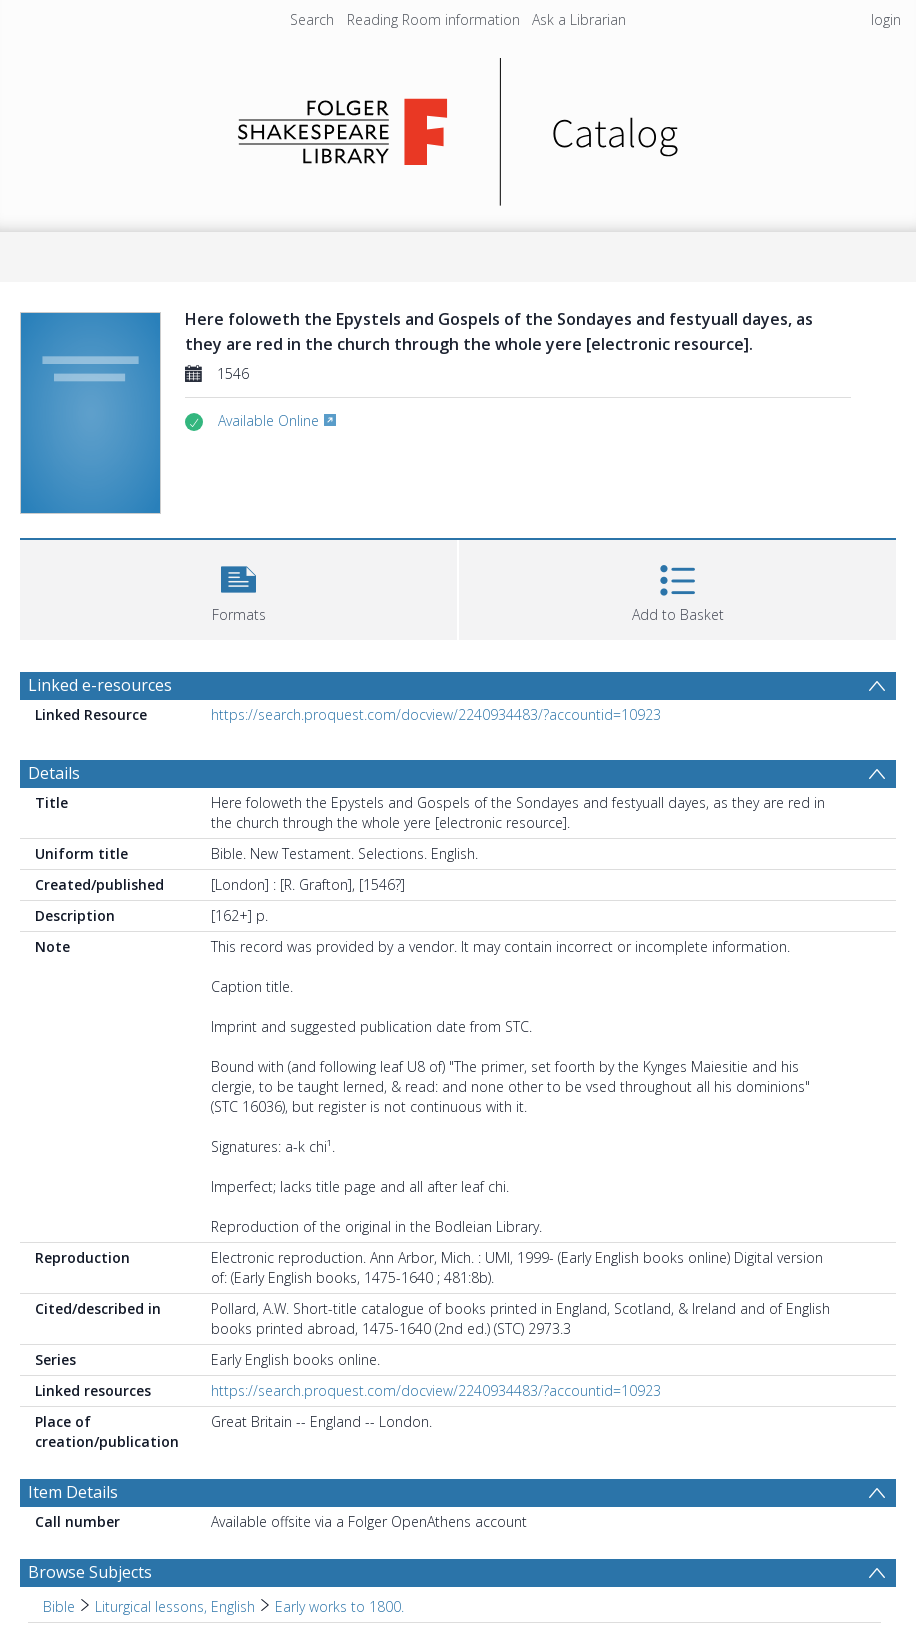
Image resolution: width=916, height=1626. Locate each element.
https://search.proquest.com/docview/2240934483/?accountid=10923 (436, 714)
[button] (238, 587)
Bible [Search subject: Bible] (59, 1606)
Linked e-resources (100, 685)
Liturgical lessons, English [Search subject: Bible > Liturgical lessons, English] (175, 1606)
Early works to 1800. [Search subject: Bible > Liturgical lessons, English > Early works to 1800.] (339, 1606)
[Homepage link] (458, 126)
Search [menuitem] (312, 19)
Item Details (73, 1492)
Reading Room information (433, 19)
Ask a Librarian (579, 19)
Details (54, 773)
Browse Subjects (90, 1572)
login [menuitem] (886, 19)
